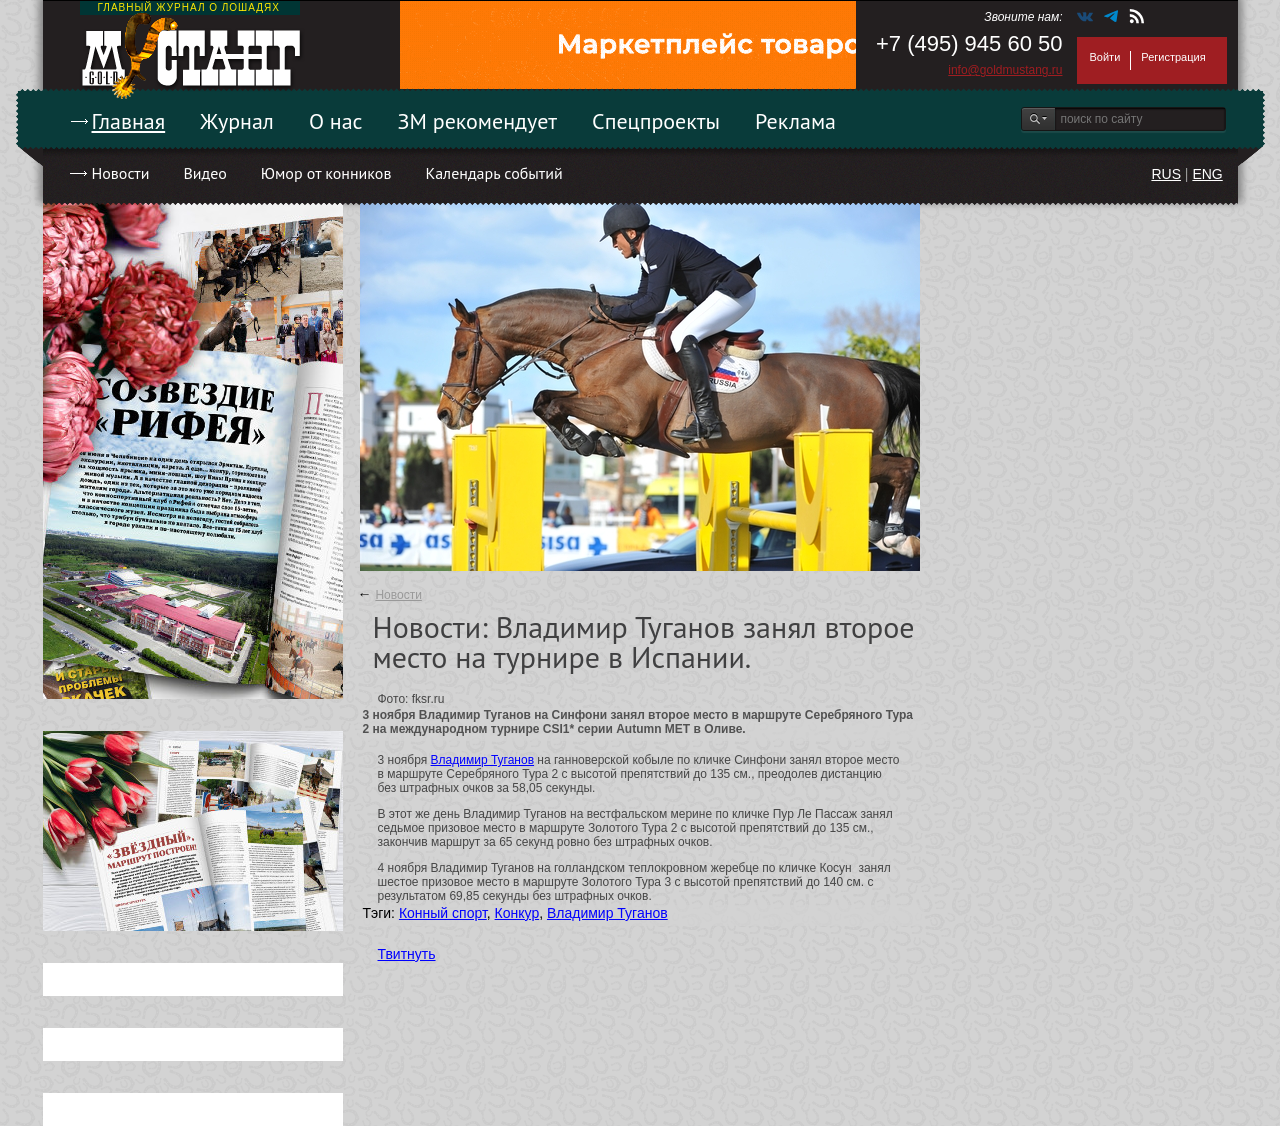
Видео (204, 173)
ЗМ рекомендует (478, 121)
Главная (129, 121)
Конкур (517, 913)
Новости (121, 173)
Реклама (795, 121)
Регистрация (1173, 57)
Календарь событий (493, 173)
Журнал (237, 121)
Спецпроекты (656, 121)
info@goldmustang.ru (1005, 70)
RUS (1166, 174)
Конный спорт (443, 913)
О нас (336, 121)
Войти (1105, 57)
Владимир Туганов (482, 760)
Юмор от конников (326, 173)
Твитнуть (407, 954)
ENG (1207, 174)
